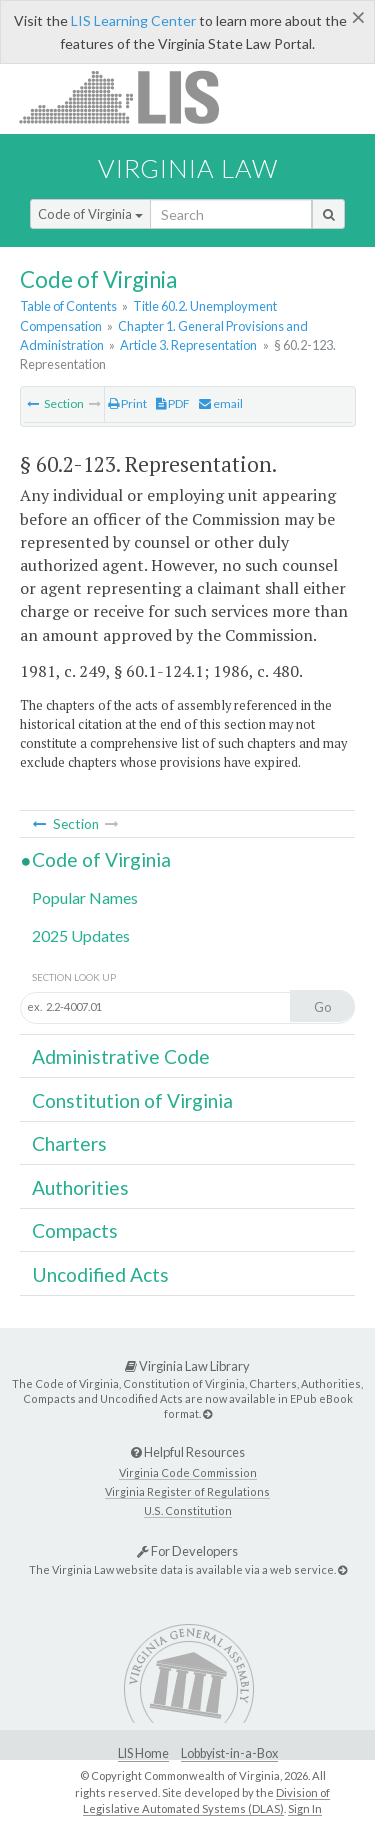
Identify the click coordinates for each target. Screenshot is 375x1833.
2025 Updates (81, 935)
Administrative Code (121, 1056)
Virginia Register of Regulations (187, 1491)
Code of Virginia (90, 214)
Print (127, 403)
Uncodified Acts (100, 1274)
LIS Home (143, 1753)
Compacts (75, 1230)
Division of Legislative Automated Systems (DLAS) (206, 1801)
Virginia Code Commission (188, 1472)
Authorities (80, 1187)
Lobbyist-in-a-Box (229, 1753)
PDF (173, 403)
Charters (69, 1143)
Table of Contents (68, 306)
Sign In (305, 1808)
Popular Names (85, 897)
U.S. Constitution (188, 1510)
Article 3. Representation (188, 345)
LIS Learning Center (133, 20)
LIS (130, 96)
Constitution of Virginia (132, 1100)
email (221, 403)
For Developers (187, 1551)
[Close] (358, 17)
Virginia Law (188, 168)
